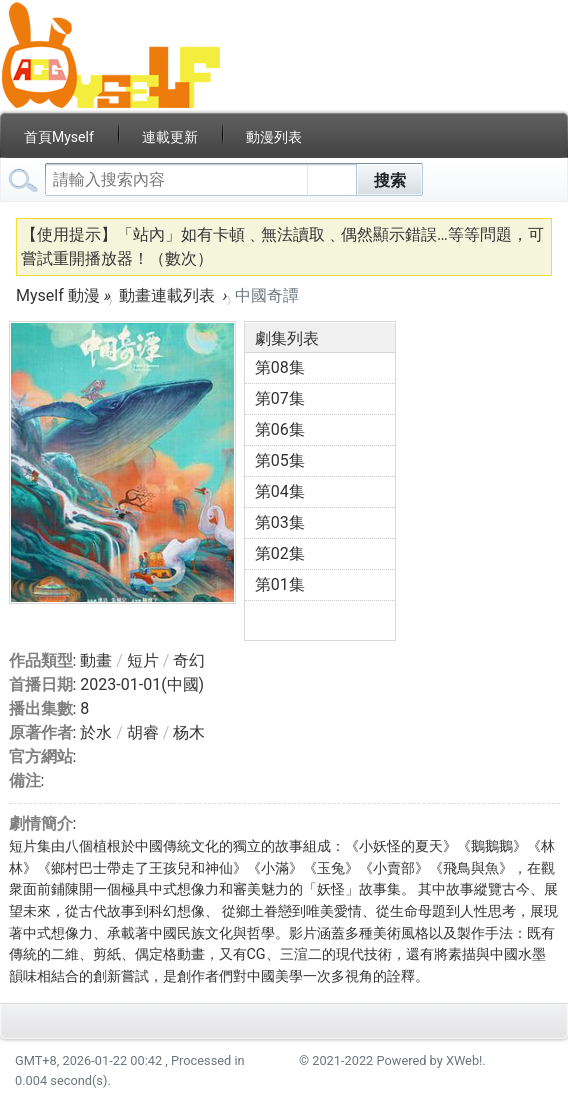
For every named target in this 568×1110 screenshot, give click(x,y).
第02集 (280, 553)
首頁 (59, 137)
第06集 (280, 429)
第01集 (280, 584)
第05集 (280, 460)
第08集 (280, 367)
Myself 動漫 (58, 295)
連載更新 (170, 137)
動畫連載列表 (167, 295)
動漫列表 (274, 137)
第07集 (280, 398)
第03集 (280, 522)
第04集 (280, 491)
